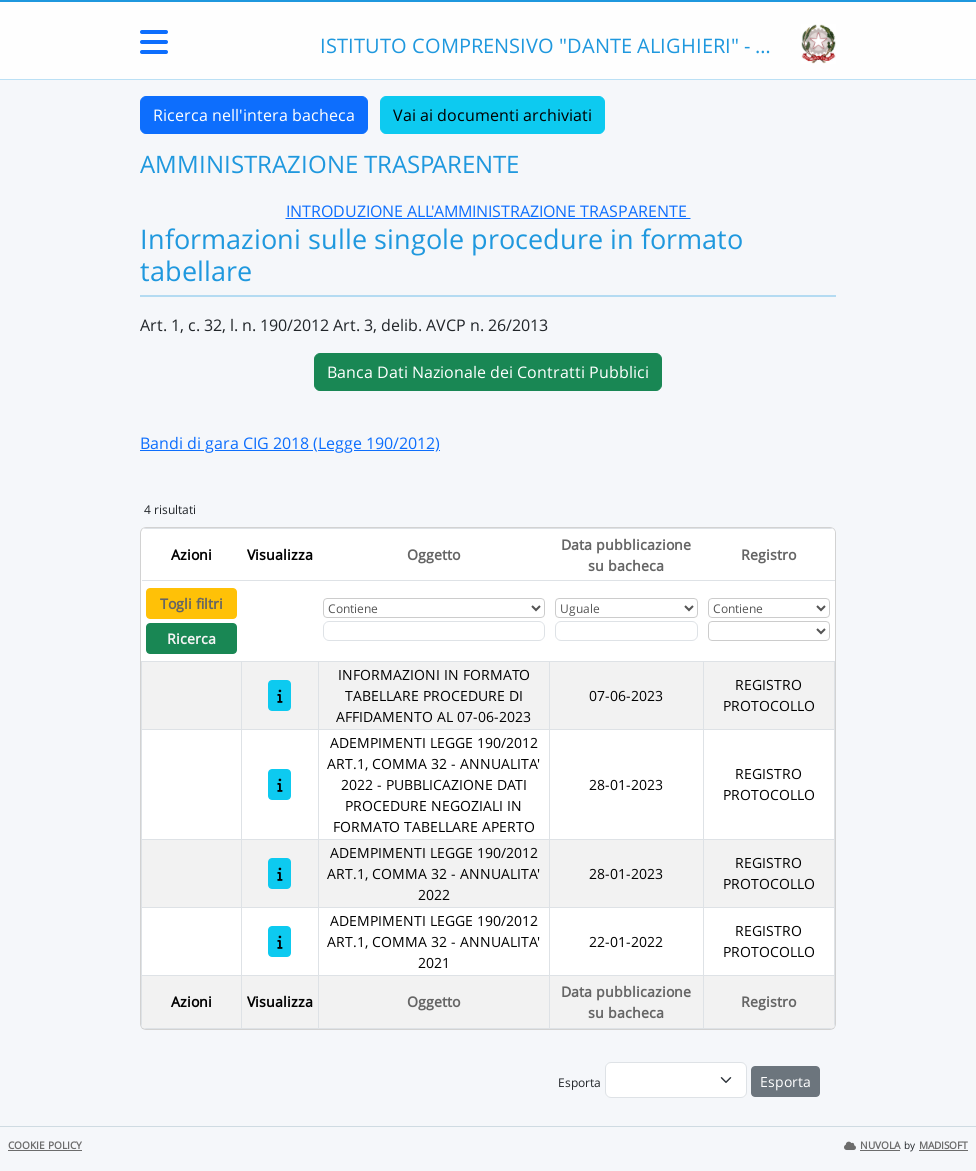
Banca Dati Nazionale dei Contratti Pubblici (488, 372)
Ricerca (191, 638)
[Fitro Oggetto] (434, 631)
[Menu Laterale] (154, 48)
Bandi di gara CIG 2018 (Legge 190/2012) (290, 443)
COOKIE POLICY (45, 1145)
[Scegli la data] (627, 631)
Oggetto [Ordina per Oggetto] (433, 554)
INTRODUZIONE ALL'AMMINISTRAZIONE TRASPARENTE (488, 211)
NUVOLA (872, 1145)
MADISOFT (943, 1145)
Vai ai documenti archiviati (492, 115)
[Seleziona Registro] (769, 631)
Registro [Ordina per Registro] (768, 554)
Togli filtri (191, 603)
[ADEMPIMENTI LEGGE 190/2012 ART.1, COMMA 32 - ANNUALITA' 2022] (279, 873)
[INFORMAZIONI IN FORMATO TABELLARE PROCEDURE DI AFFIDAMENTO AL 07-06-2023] (279, 695)
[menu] (676, 1080)
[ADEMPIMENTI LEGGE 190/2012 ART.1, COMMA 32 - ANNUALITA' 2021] (279, 941)
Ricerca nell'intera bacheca (254, 115)
